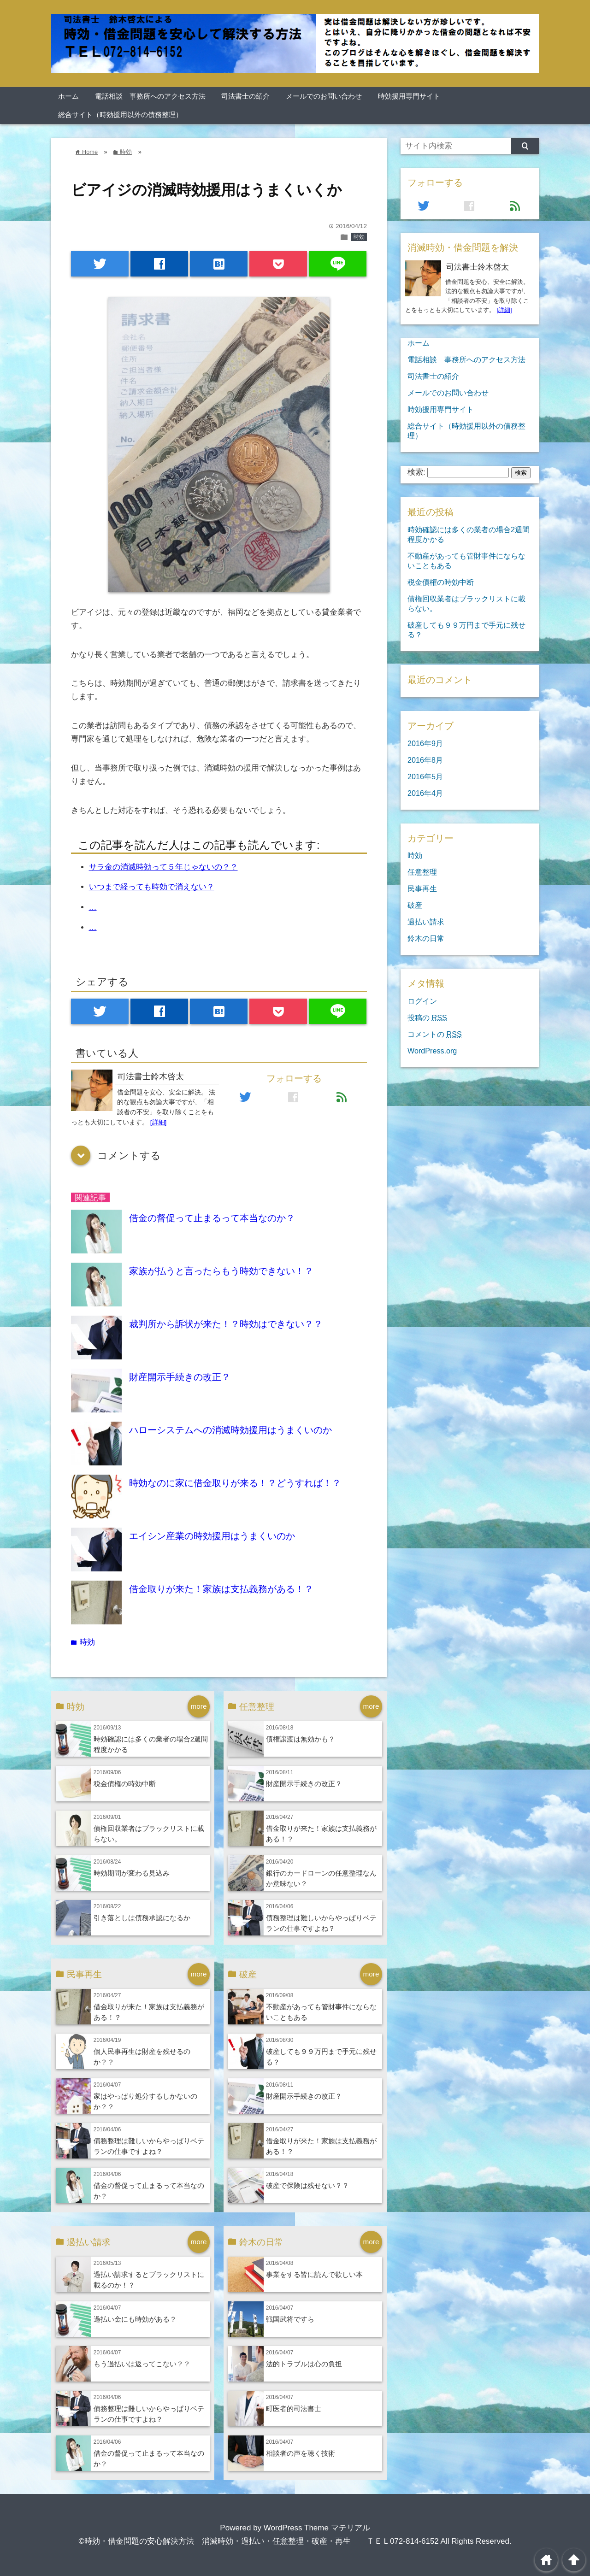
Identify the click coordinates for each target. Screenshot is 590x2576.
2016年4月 (425, 793)
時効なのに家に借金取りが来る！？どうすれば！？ (235, 1483)
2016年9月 (425, 743)
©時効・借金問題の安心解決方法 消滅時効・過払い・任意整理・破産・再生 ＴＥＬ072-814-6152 (258, 2541)
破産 (414, 905)
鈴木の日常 (425, 938)
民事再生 (422, 888)
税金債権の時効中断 (125, 1784)
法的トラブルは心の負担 (304, 2364)
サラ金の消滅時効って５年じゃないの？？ (163, 867)
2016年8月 (425, 760)
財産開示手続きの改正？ (179, 1377)
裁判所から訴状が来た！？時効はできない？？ (226, 1324)
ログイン (422, 1001)
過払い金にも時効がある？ (135, 2319)
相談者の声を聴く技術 (300, 2453)
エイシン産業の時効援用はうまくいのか (212, 1536)
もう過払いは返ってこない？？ (142, 2364)
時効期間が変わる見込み (132, 1873)
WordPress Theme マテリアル (317, 2527)
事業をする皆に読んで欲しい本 (314, 2274)
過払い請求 (425, 921)
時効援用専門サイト (409, 96)
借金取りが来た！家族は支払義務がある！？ (221, 1589)
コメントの (434, 1034)
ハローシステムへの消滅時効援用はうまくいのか (230, 1430)
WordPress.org (432, 1051)
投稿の (427, 1017)
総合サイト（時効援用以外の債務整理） (120, 114)
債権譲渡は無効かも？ (300, 1739)
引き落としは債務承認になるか (142, 1918)
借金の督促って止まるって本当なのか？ (212, 1218)
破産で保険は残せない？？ (307, 2185)
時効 (359, 237)
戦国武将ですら (290, 2319)
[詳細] (158, 1122)
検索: (416, 472)
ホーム (68, 96)
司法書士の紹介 (245, 96)
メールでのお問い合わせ (324, 96)
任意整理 (422, 872)
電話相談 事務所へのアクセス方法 (150, 96)
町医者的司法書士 (293, 2408)
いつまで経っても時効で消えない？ (151, 886)
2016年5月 (425, 776)
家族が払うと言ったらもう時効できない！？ (221, 1271)
